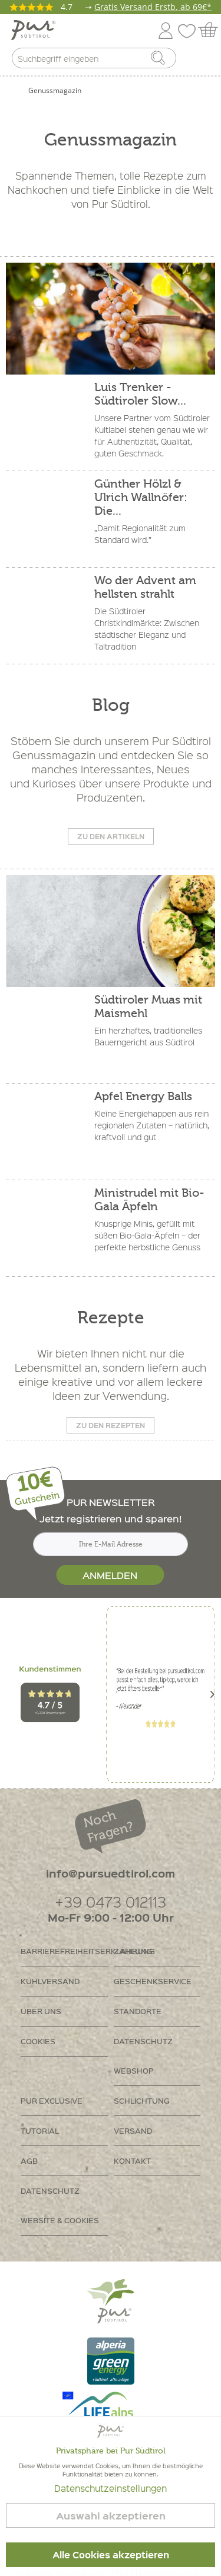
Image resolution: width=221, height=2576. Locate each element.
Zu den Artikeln (110, 836)
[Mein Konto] (165, 28)
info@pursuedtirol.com (110, 1873)
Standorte (137, 2011)
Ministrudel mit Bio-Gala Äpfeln (149, 1199)
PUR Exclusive (52, 2100)
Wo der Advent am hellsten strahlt (145, 587)
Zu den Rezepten (110, 1425)
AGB (29, 2161)
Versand (133, 2130)
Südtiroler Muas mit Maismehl (148, 1006)
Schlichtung (142, 2100)
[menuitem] (201, 61)
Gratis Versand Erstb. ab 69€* (153, 6)
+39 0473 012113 (110, 1901)
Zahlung (133, 1951)
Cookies (38, 2041)
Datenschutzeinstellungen (110, 2488)
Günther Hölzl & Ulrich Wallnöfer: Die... (140, 497)
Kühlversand (50, 1981)
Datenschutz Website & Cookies (60, 2205)
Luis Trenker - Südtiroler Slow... (140, 394)
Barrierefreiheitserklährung (64, 1951)
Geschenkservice (153, 1981)
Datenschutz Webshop (143, 2055)
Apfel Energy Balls (143, 1096)
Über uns (41, 2011)
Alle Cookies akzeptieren (110, 2554)
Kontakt (132, 2161)
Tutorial (40, 2130)
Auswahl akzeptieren (111, 2515)
